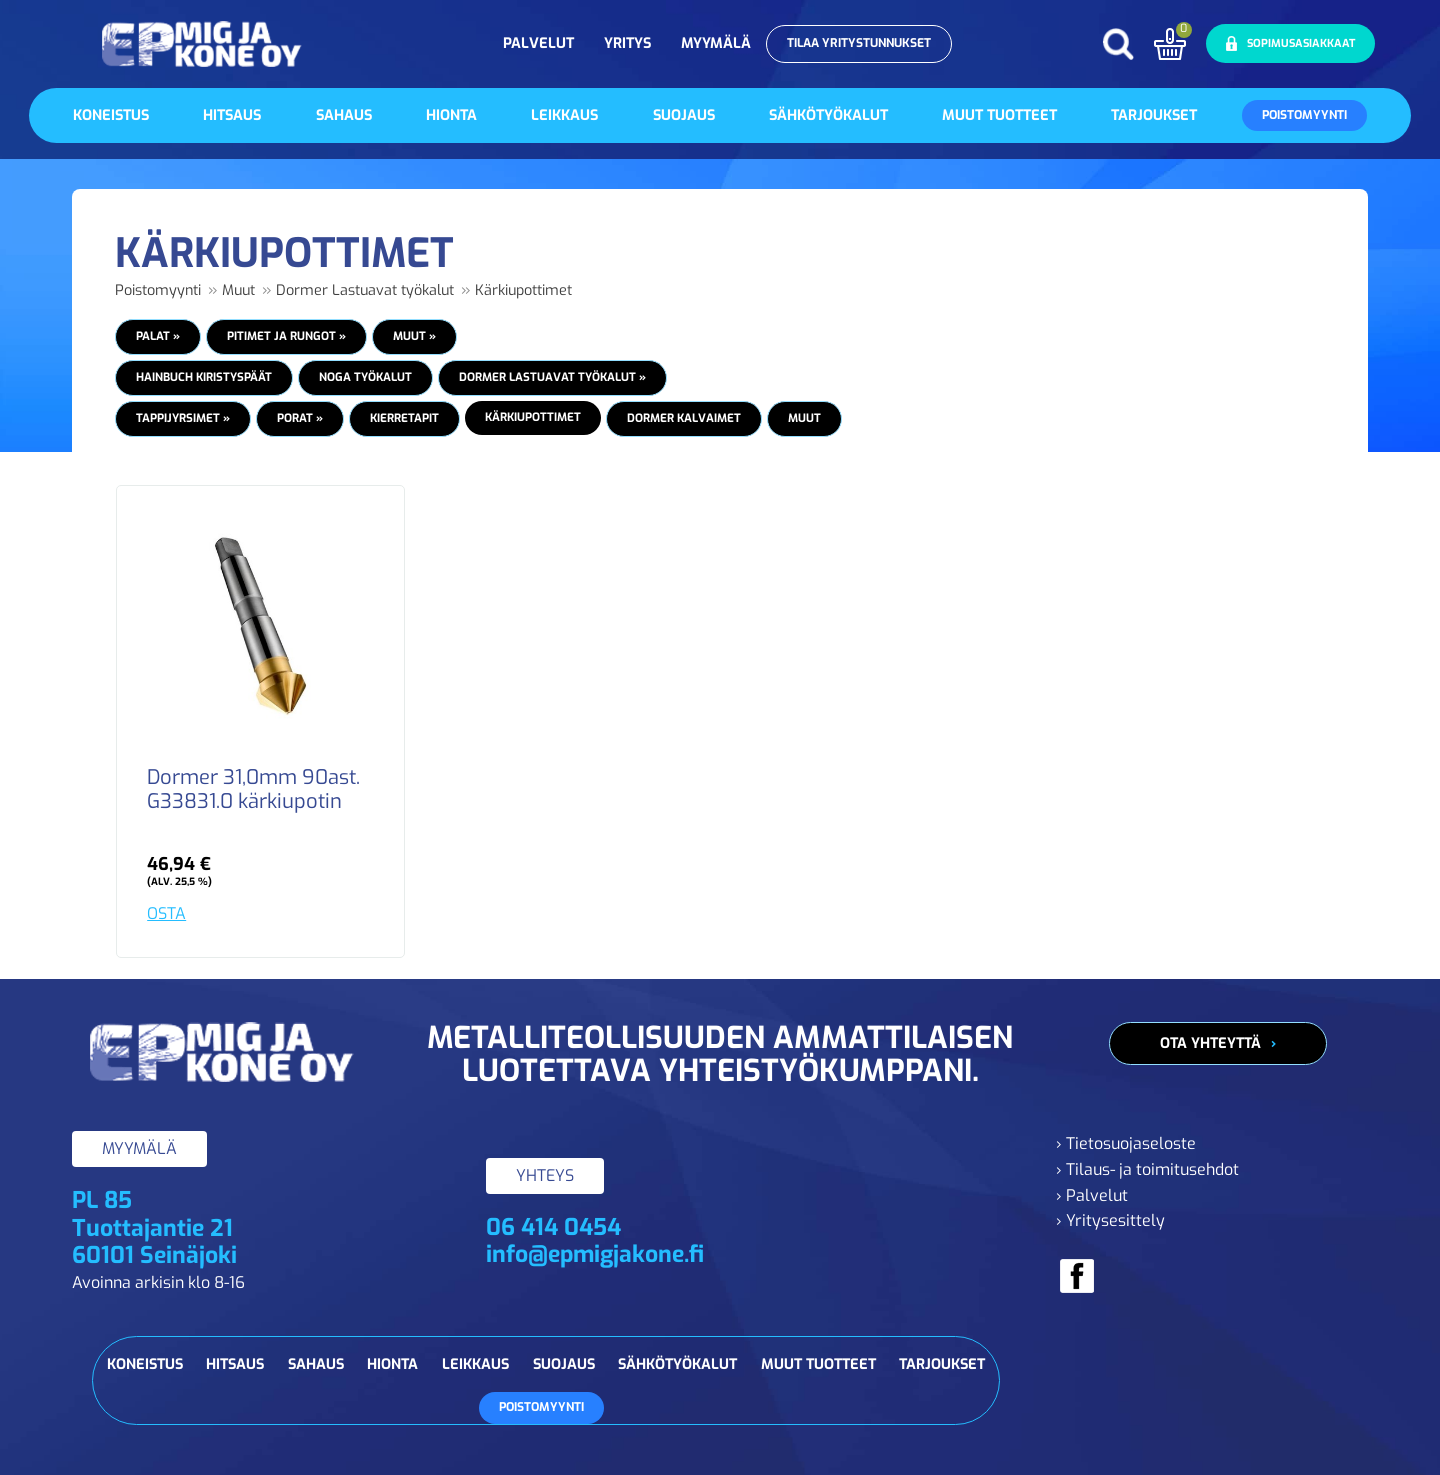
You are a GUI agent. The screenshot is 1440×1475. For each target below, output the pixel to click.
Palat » (158, 336)
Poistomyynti (1304, 115)
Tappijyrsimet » (183, 418)
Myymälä (716, 43)
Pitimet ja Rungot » (286, 336)
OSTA (166, 913)
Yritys (627, 43)
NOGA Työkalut (365, 377)
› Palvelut (1092, 1195)
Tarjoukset (1154, 115)
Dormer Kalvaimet (684, 418)
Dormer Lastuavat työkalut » (552, 377)
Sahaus (344, 115)
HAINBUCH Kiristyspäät (204, 377)
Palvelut (538, 43)
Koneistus (111, 115)
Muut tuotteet (999, 115)
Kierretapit (404, 418)
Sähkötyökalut (828, 115)
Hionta (451, 115)
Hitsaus (232, 115)
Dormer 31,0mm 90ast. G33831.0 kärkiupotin (253, 790)
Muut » (414, 336)
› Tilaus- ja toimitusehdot (1147, 1169)
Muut (238, 290)
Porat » (300, 418)
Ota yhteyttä (1210, 1043)
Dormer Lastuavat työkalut (365, 290)
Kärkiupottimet (523, 290)
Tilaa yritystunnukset (859, 43)
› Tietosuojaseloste (1126, 1143)
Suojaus (684, 115)
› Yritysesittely (1110, 1220)
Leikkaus (564, 115)
